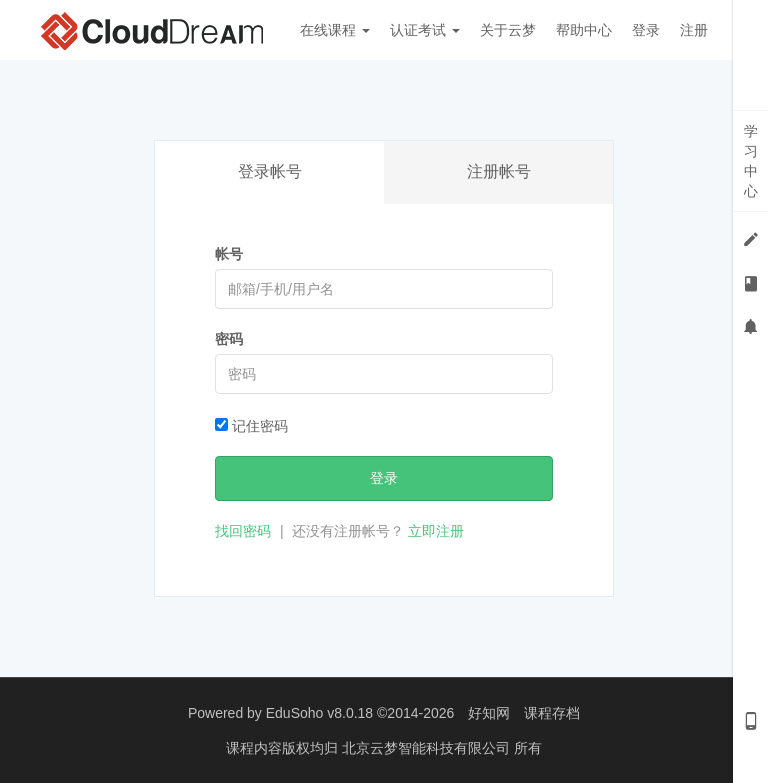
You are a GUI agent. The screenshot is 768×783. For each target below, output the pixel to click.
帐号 (229, 254)
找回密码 (243, 531)
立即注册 (436, 531)
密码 (229, 339)
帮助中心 (584, 30)
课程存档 (552, 713)
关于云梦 (508, 30)
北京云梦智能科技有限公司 (428, 748)
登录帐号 (270, 171)
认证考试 (425, 30)
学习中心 (751, 161)
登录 (646, 30)
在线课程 (335, 30)
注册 (694, 30)
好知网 (489, 713)
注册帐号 (499, 171)
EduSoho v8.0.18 (319, 713)
